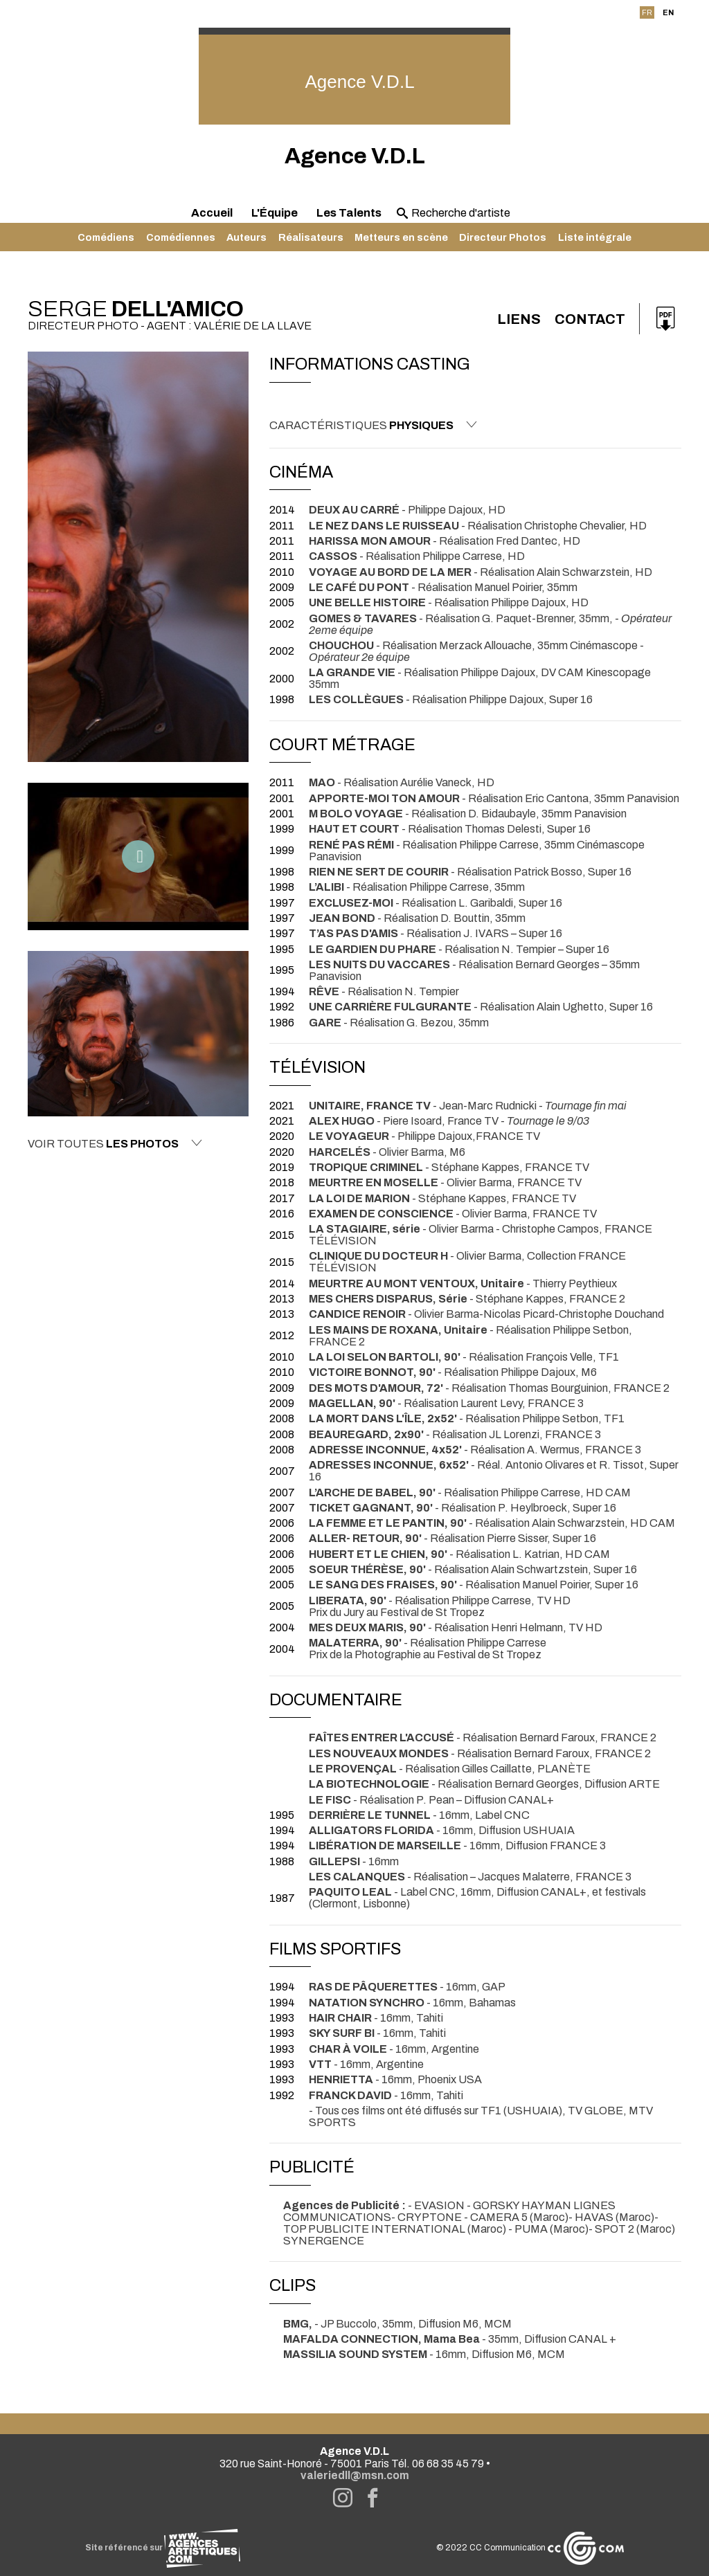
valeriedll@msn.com (354, 2475)
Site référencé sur (162, 2547)
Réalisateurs (310, 237)
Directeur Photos (502, 237)
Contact (590, 319)
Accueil (212, 213)
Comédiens (106, 237)
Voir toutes (115, 1143)
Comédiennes (180, 237)
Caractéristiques (373, 425)
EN (668, 12)
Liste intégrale (594, 237)
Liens (519, 319)
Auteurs (246, 237)
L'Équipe (274, 213)
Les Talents (349, 213)
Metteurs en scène (401, 237)
